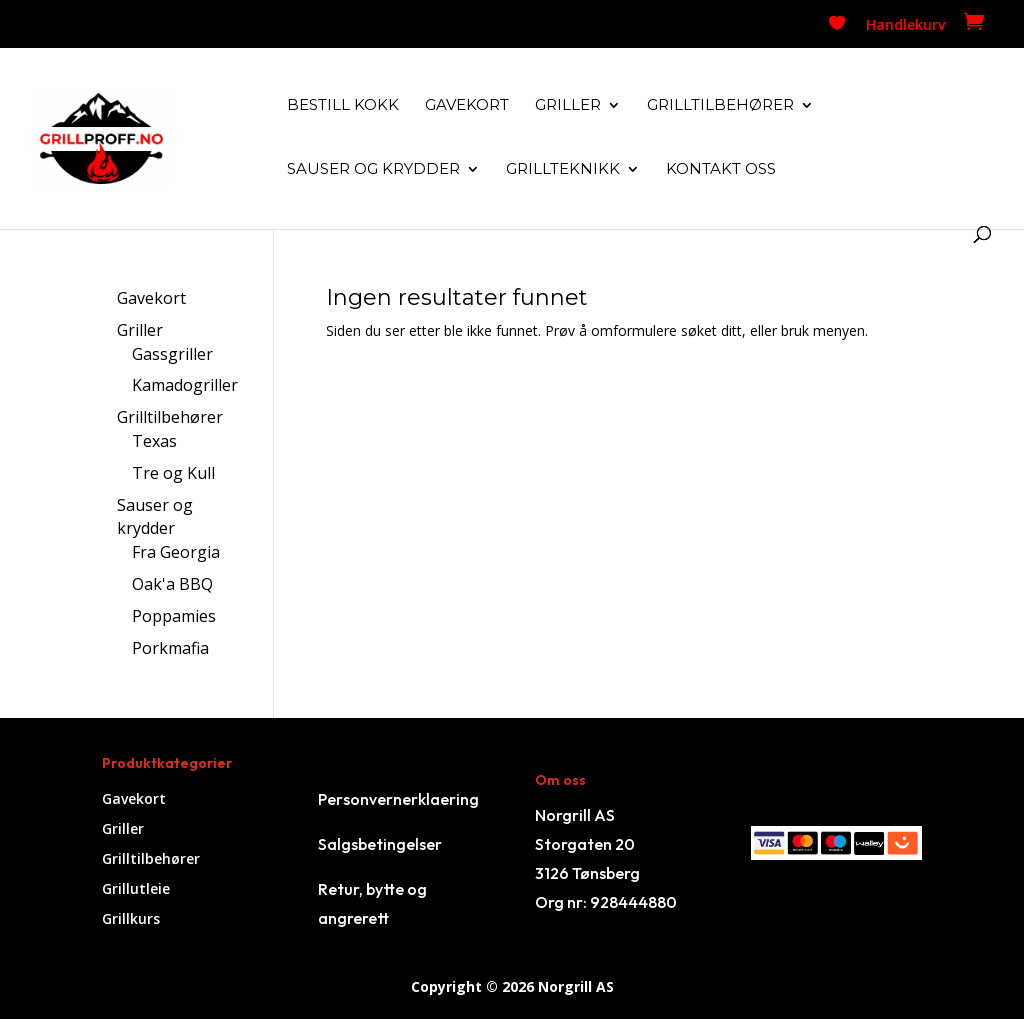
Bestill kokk (343, 106)
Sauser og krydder (373, 170)
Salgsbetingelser (380, 844)
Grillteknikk (563, 170)
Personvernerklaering (398, 799)
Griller (568, 106)
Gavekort (467, 106)
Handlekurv (905, 26)
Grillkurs (131, 920)
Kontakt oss (721, 170)
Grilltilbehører (720, 106)
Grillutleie (136, 890)
